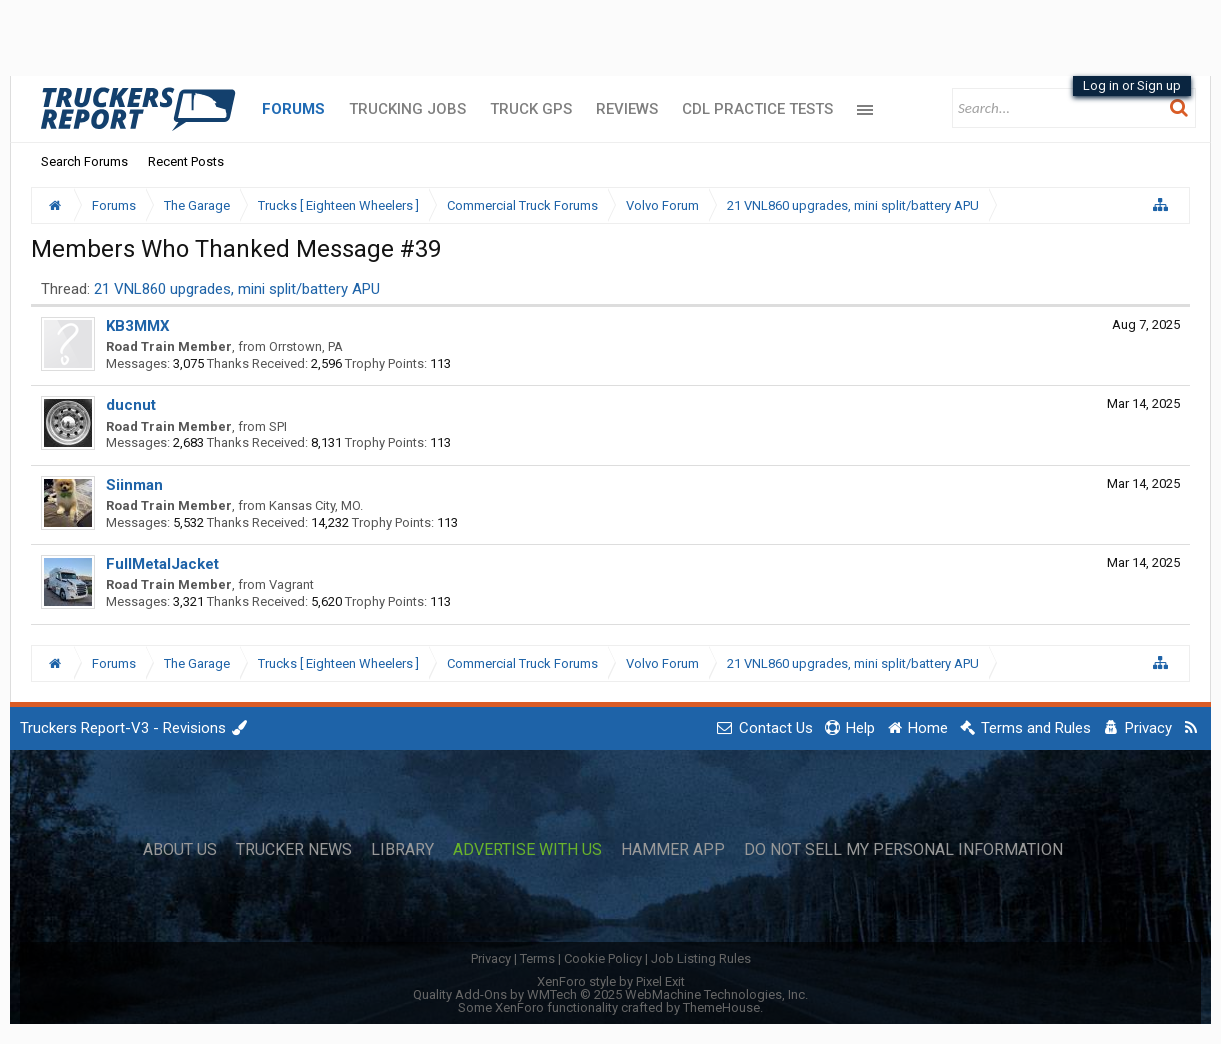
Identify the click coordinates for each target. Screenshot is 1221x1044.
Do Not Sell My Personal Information (903, 850)
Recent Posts (186, 161)
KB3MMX (138, 326)
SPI (278, 426)
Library (402, 850)
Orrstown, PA (306, 346)
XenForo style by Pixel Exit (611, 981)
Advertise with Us (527, 850)
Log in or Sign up (1132, 85)
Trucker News (294, 850)
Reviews (627, 109)
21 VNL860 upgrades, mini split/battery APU (237, 289)
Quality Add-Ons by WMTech (610, 994)
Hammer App (673, 850)
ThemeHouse (721, 1007)
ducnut (131, 405)
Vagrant (291, 584)
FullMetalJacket (162, 564)
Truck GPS (531, 109)
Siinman (134, 485)
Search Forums (84, 161)
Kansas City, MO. (316, 505)
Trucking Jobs (407, 109)
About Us (180, 850)
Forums (293, 109)
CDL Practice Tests (757, 109)
